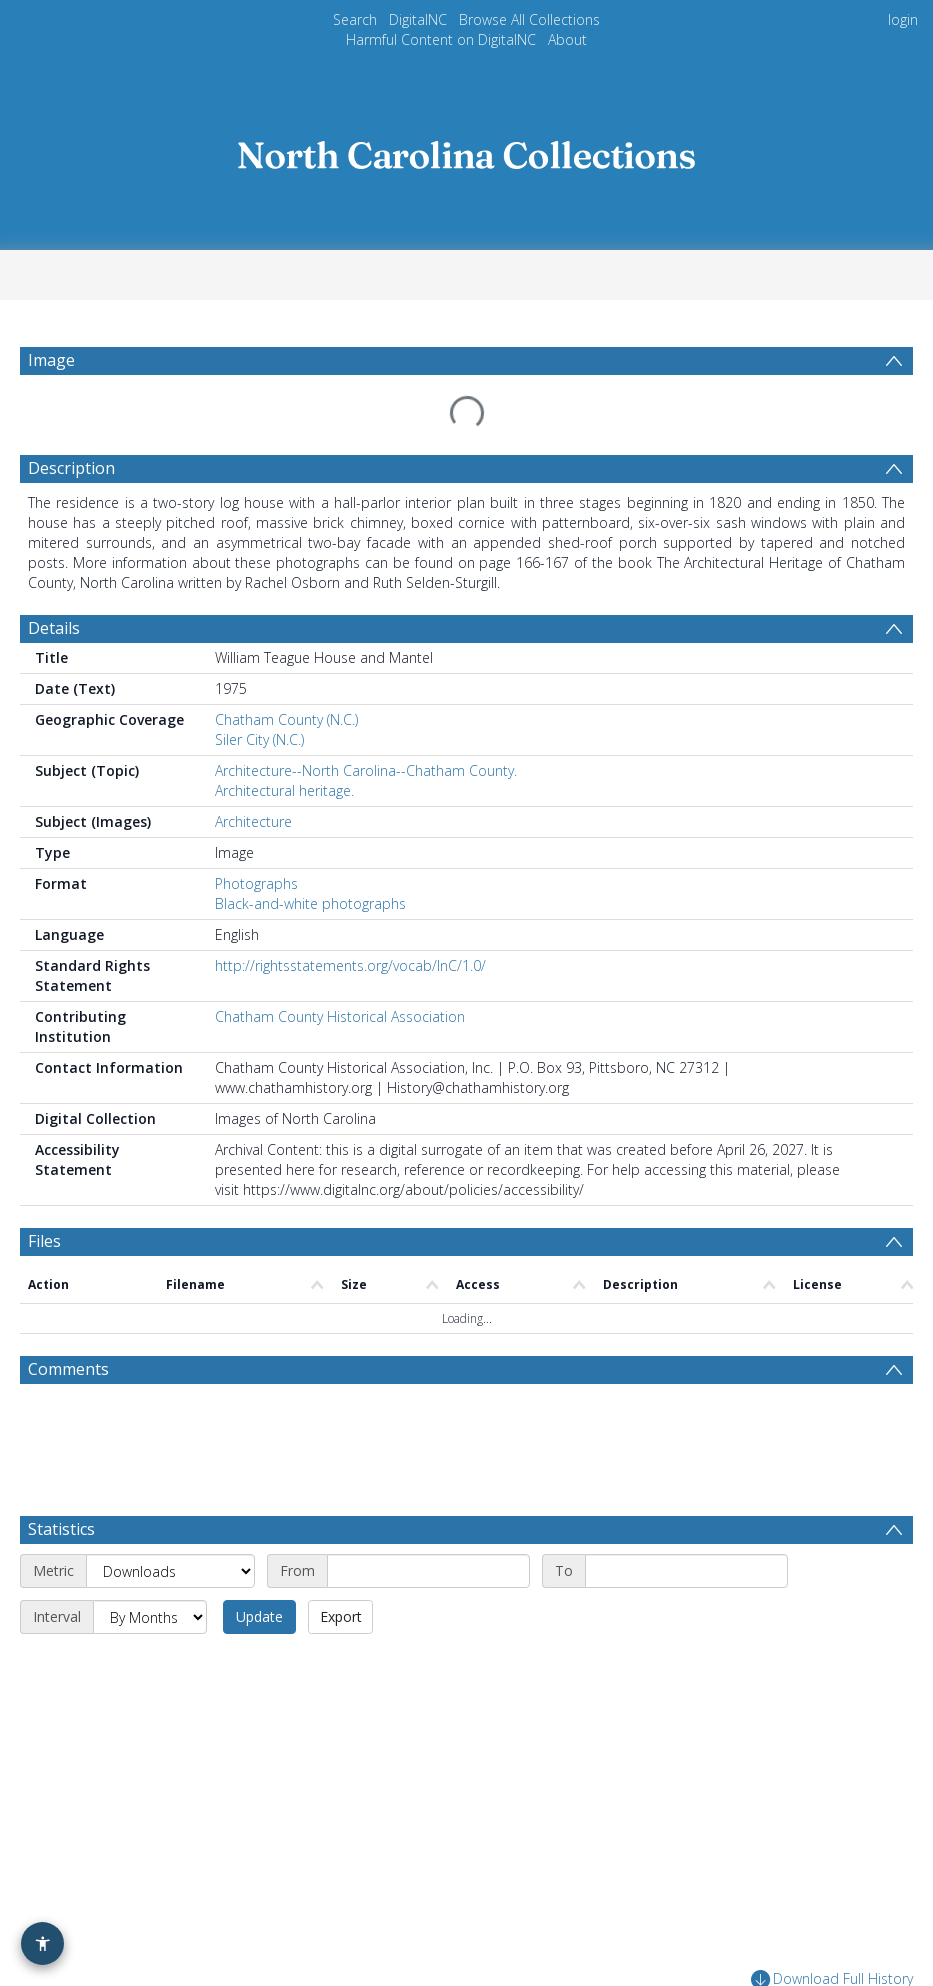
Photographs (256, 835)
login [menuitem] (903, 19)
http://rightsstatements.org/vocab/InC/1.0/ (350, 917)
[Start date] (428, 1451)
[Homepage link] (467, 149)
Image (51, 360)
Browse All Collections (529, 19)
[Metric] (170, 1451)
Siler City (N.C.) (259, 691)
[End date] (686, 1451)
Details (54, 580)
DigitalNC (418, 19)
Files (44, 1193)
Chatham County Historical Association (340, 968)
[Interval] (150, 1497)
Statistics (61, 1409)
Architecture (253, 773)
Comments (68, 1249)
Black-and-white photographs (310, 855)
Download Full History (832, 1859)
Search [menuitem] (355, 19)
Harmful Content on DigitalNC (441, 39)
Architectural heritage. (284, 742)
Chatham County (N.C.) (286, 671)
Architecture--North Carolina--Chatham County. (366, 722)
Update (259, 1496)
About (567, 39)
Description (71, 420)
